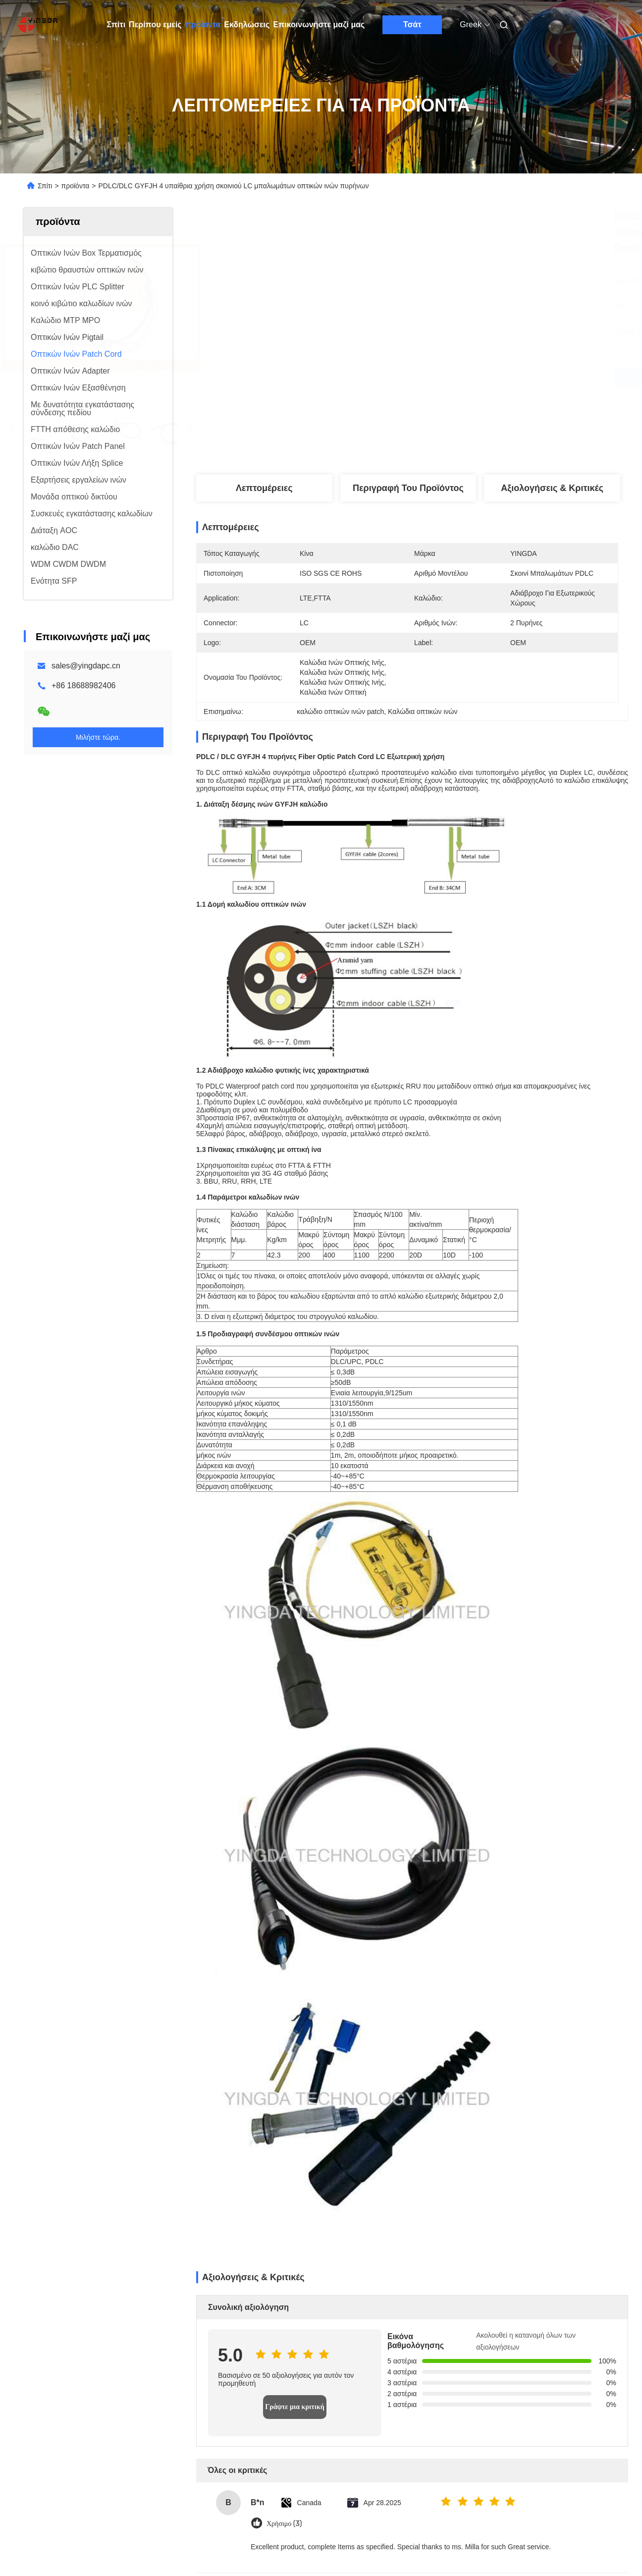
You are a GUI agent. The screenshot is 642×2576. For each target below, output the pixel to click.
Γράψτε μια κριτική (294, 2407)
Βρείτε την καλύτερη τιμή (459, 378)
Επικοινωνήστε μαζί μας (319, 24)
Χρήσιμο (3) (284, 2524)
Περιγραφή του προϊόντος (408, 488)
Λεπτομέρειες (264, 488)
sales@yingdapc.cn (86, 665)
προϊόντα (203, 24)
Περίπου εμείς (155, 24)
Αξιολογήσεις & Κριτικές (552, 488)
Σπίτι (116, 24)
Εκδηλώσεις (246, 24)
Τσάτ (412, 24)
